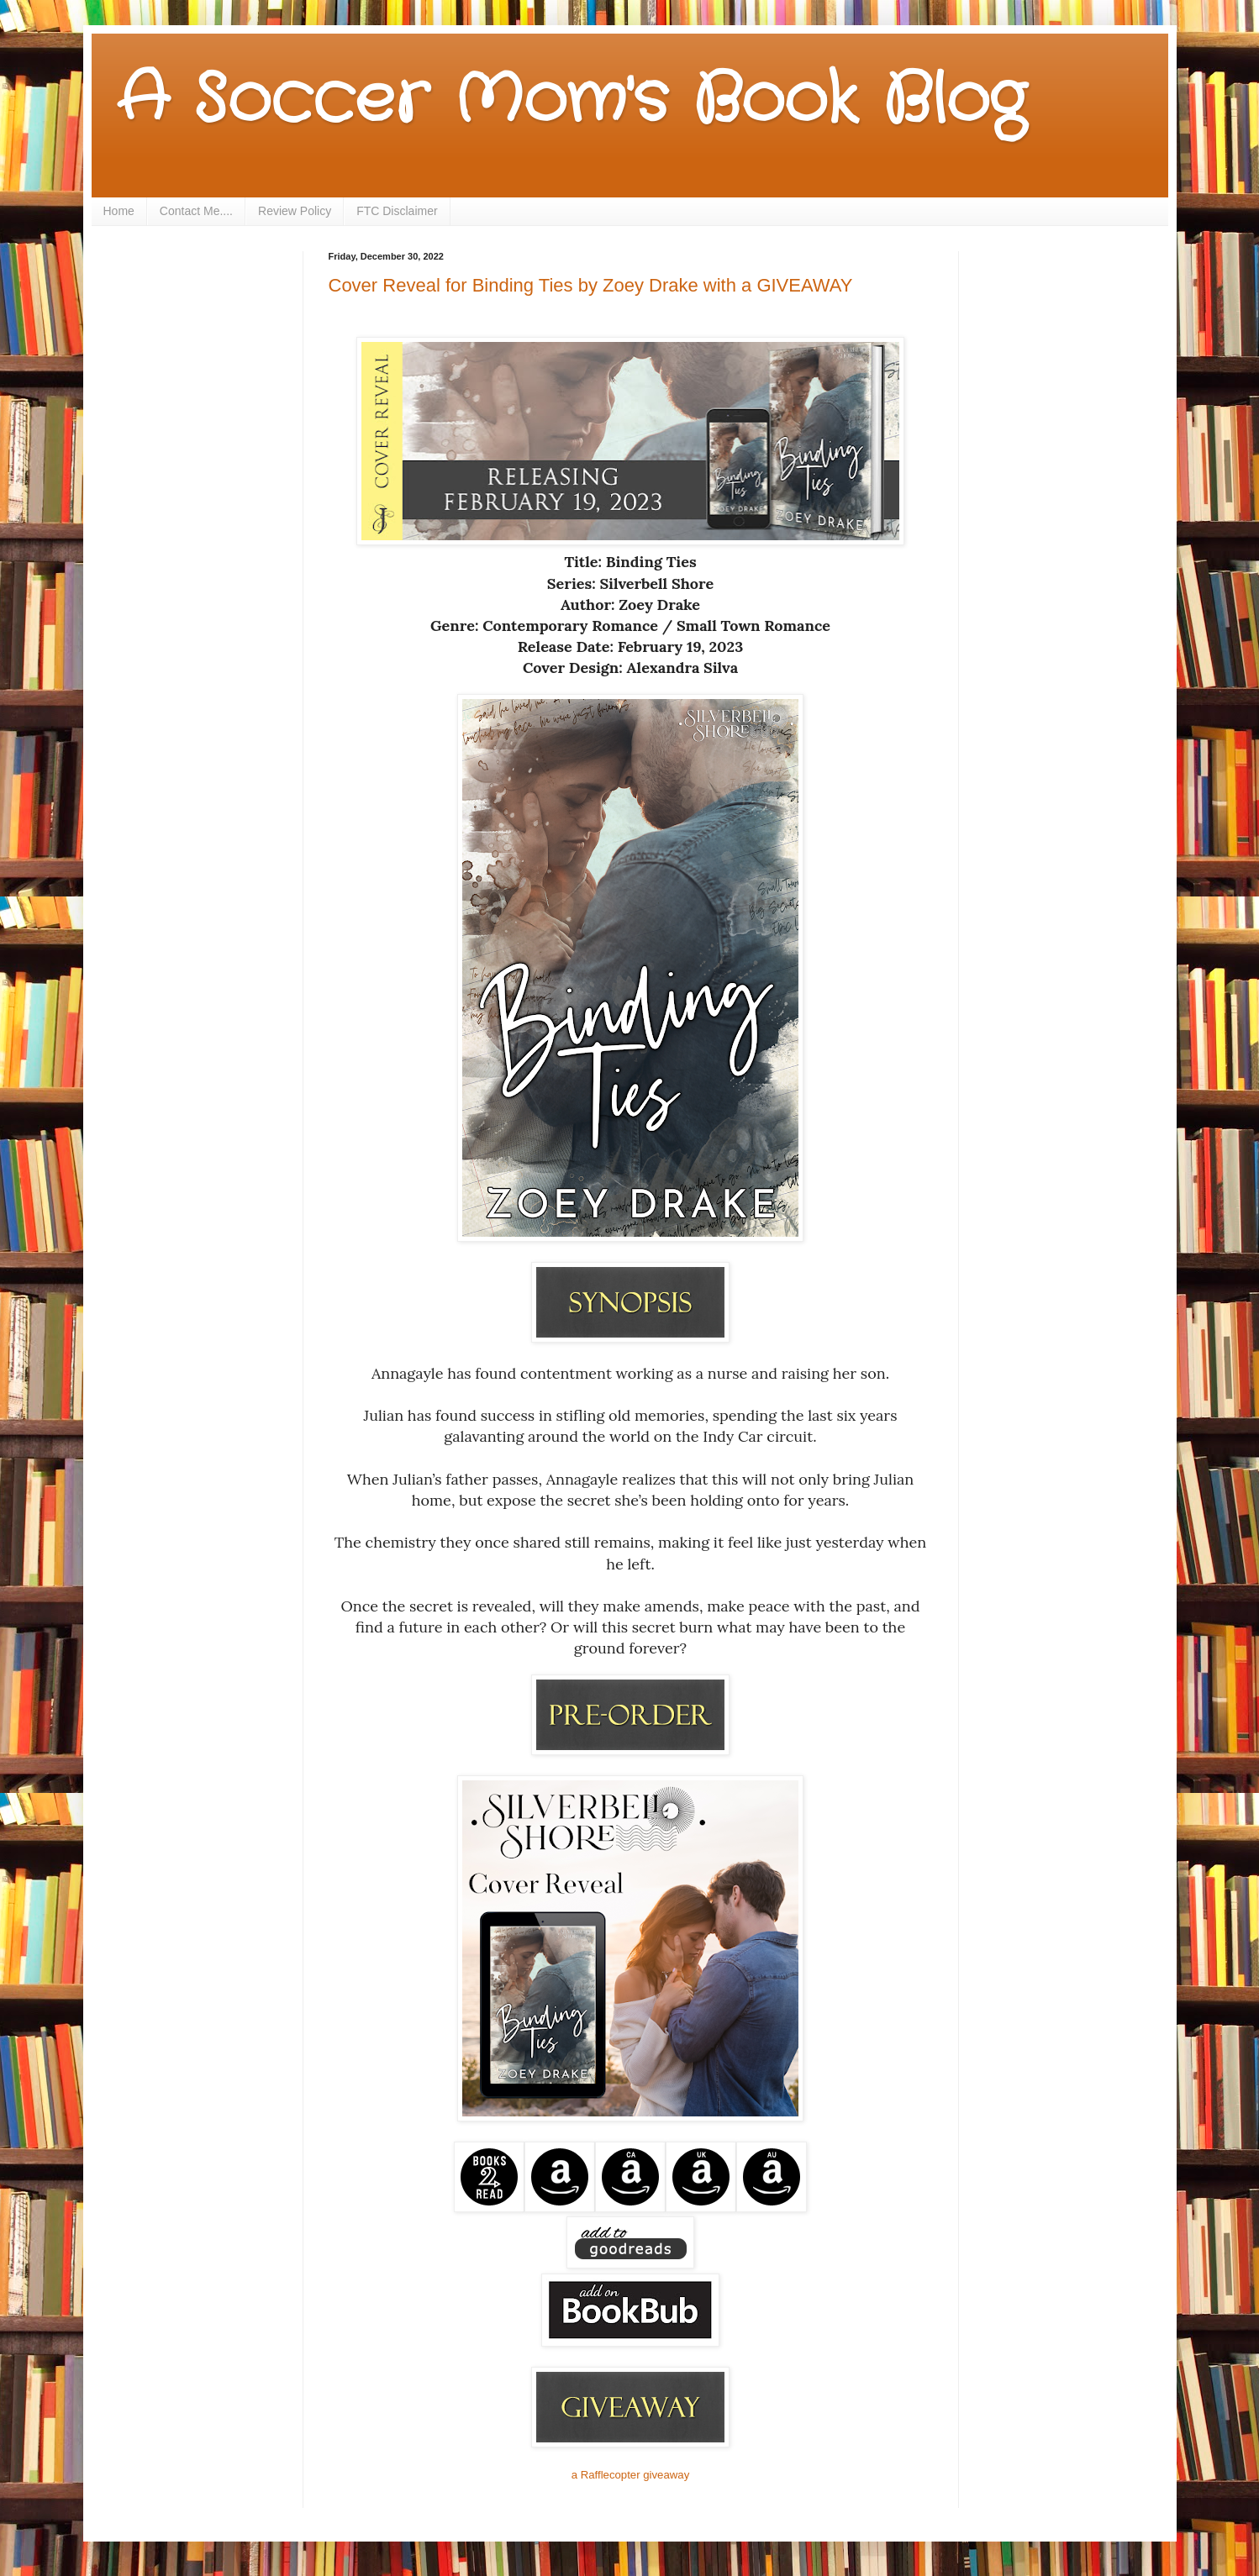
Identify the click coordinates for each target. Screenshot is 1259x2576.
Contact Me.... (196, 211)
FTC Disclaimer (396, 211)
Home (118, 211)
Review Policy (294, 211)
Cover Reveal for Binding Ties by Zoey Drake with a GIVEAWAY (591, 285)
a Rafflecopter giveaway (631, 2474)
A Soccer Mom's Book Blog (571, 101)
